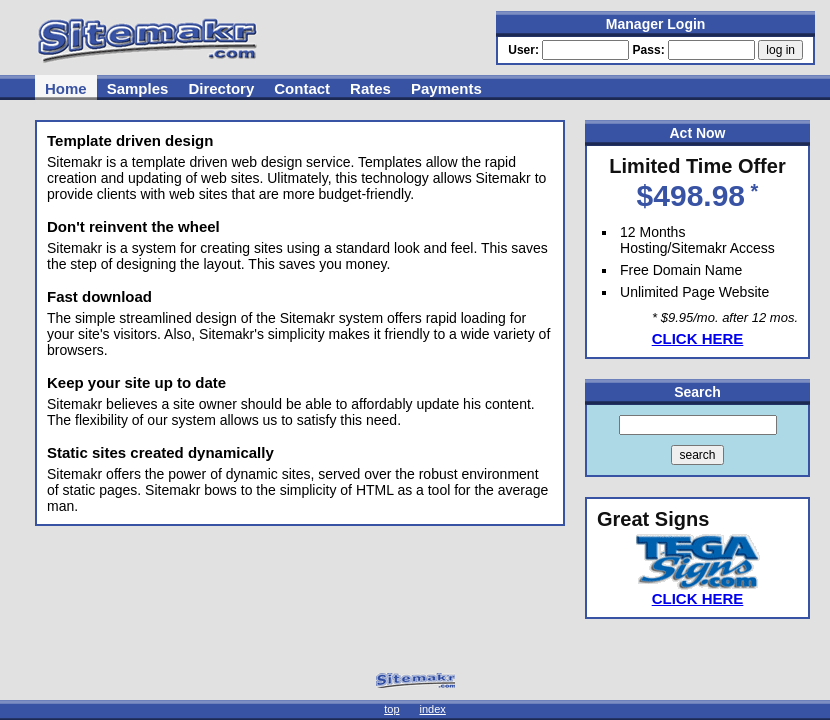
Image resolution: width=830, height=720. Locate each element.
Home (66, 88)
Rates (370, 88)
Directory (221, 88)
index (433, 709)
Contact (302, 88)
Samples (138, 88)
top (391, 709)
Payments (446, 88)
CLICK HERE (698, 338)
